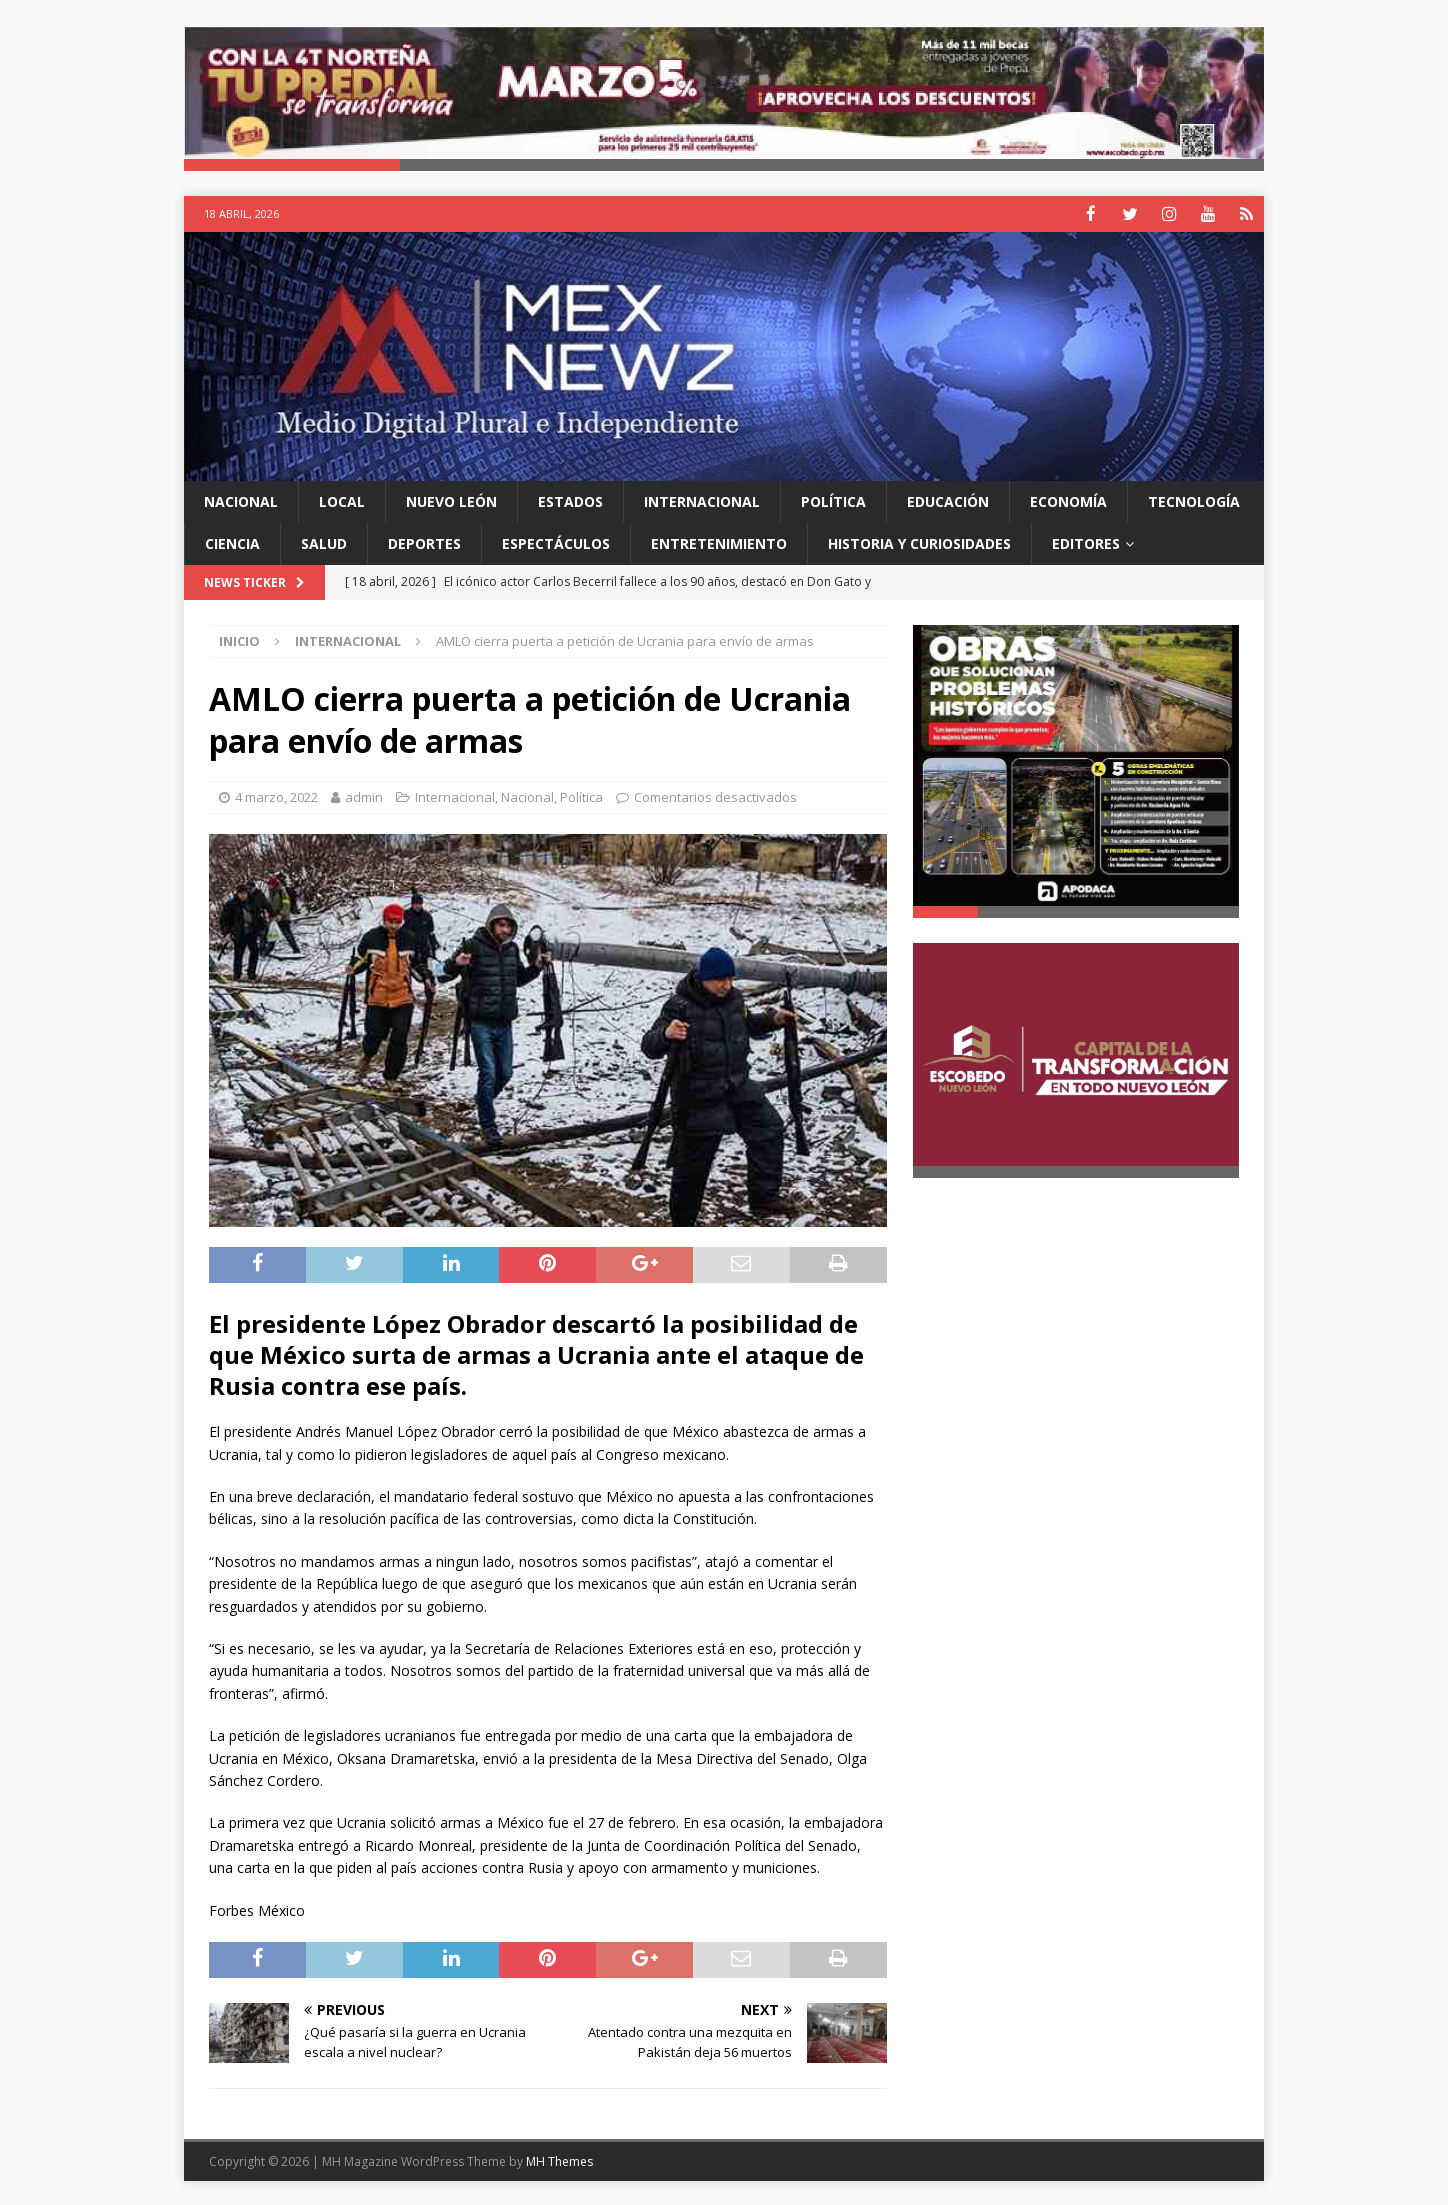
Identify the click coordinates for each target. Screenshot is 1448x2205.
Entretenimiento (719, 542)
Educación (948, 500)
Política (833, 500)
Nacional (241, 500)
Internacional (702, 500)
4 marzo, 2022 (276, 796)
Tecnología (1194, 500)
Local (342, 500)
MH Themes (559, 2160)
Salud (324, 542)
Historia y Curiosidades (919, 542)
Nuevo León (451, 500)
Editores (1086, 542)
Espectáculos (556, 542)
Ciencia (232, 542)
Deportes (424, 542)
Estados (570, 500)
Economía (1068, 500)
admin (364, 796)
